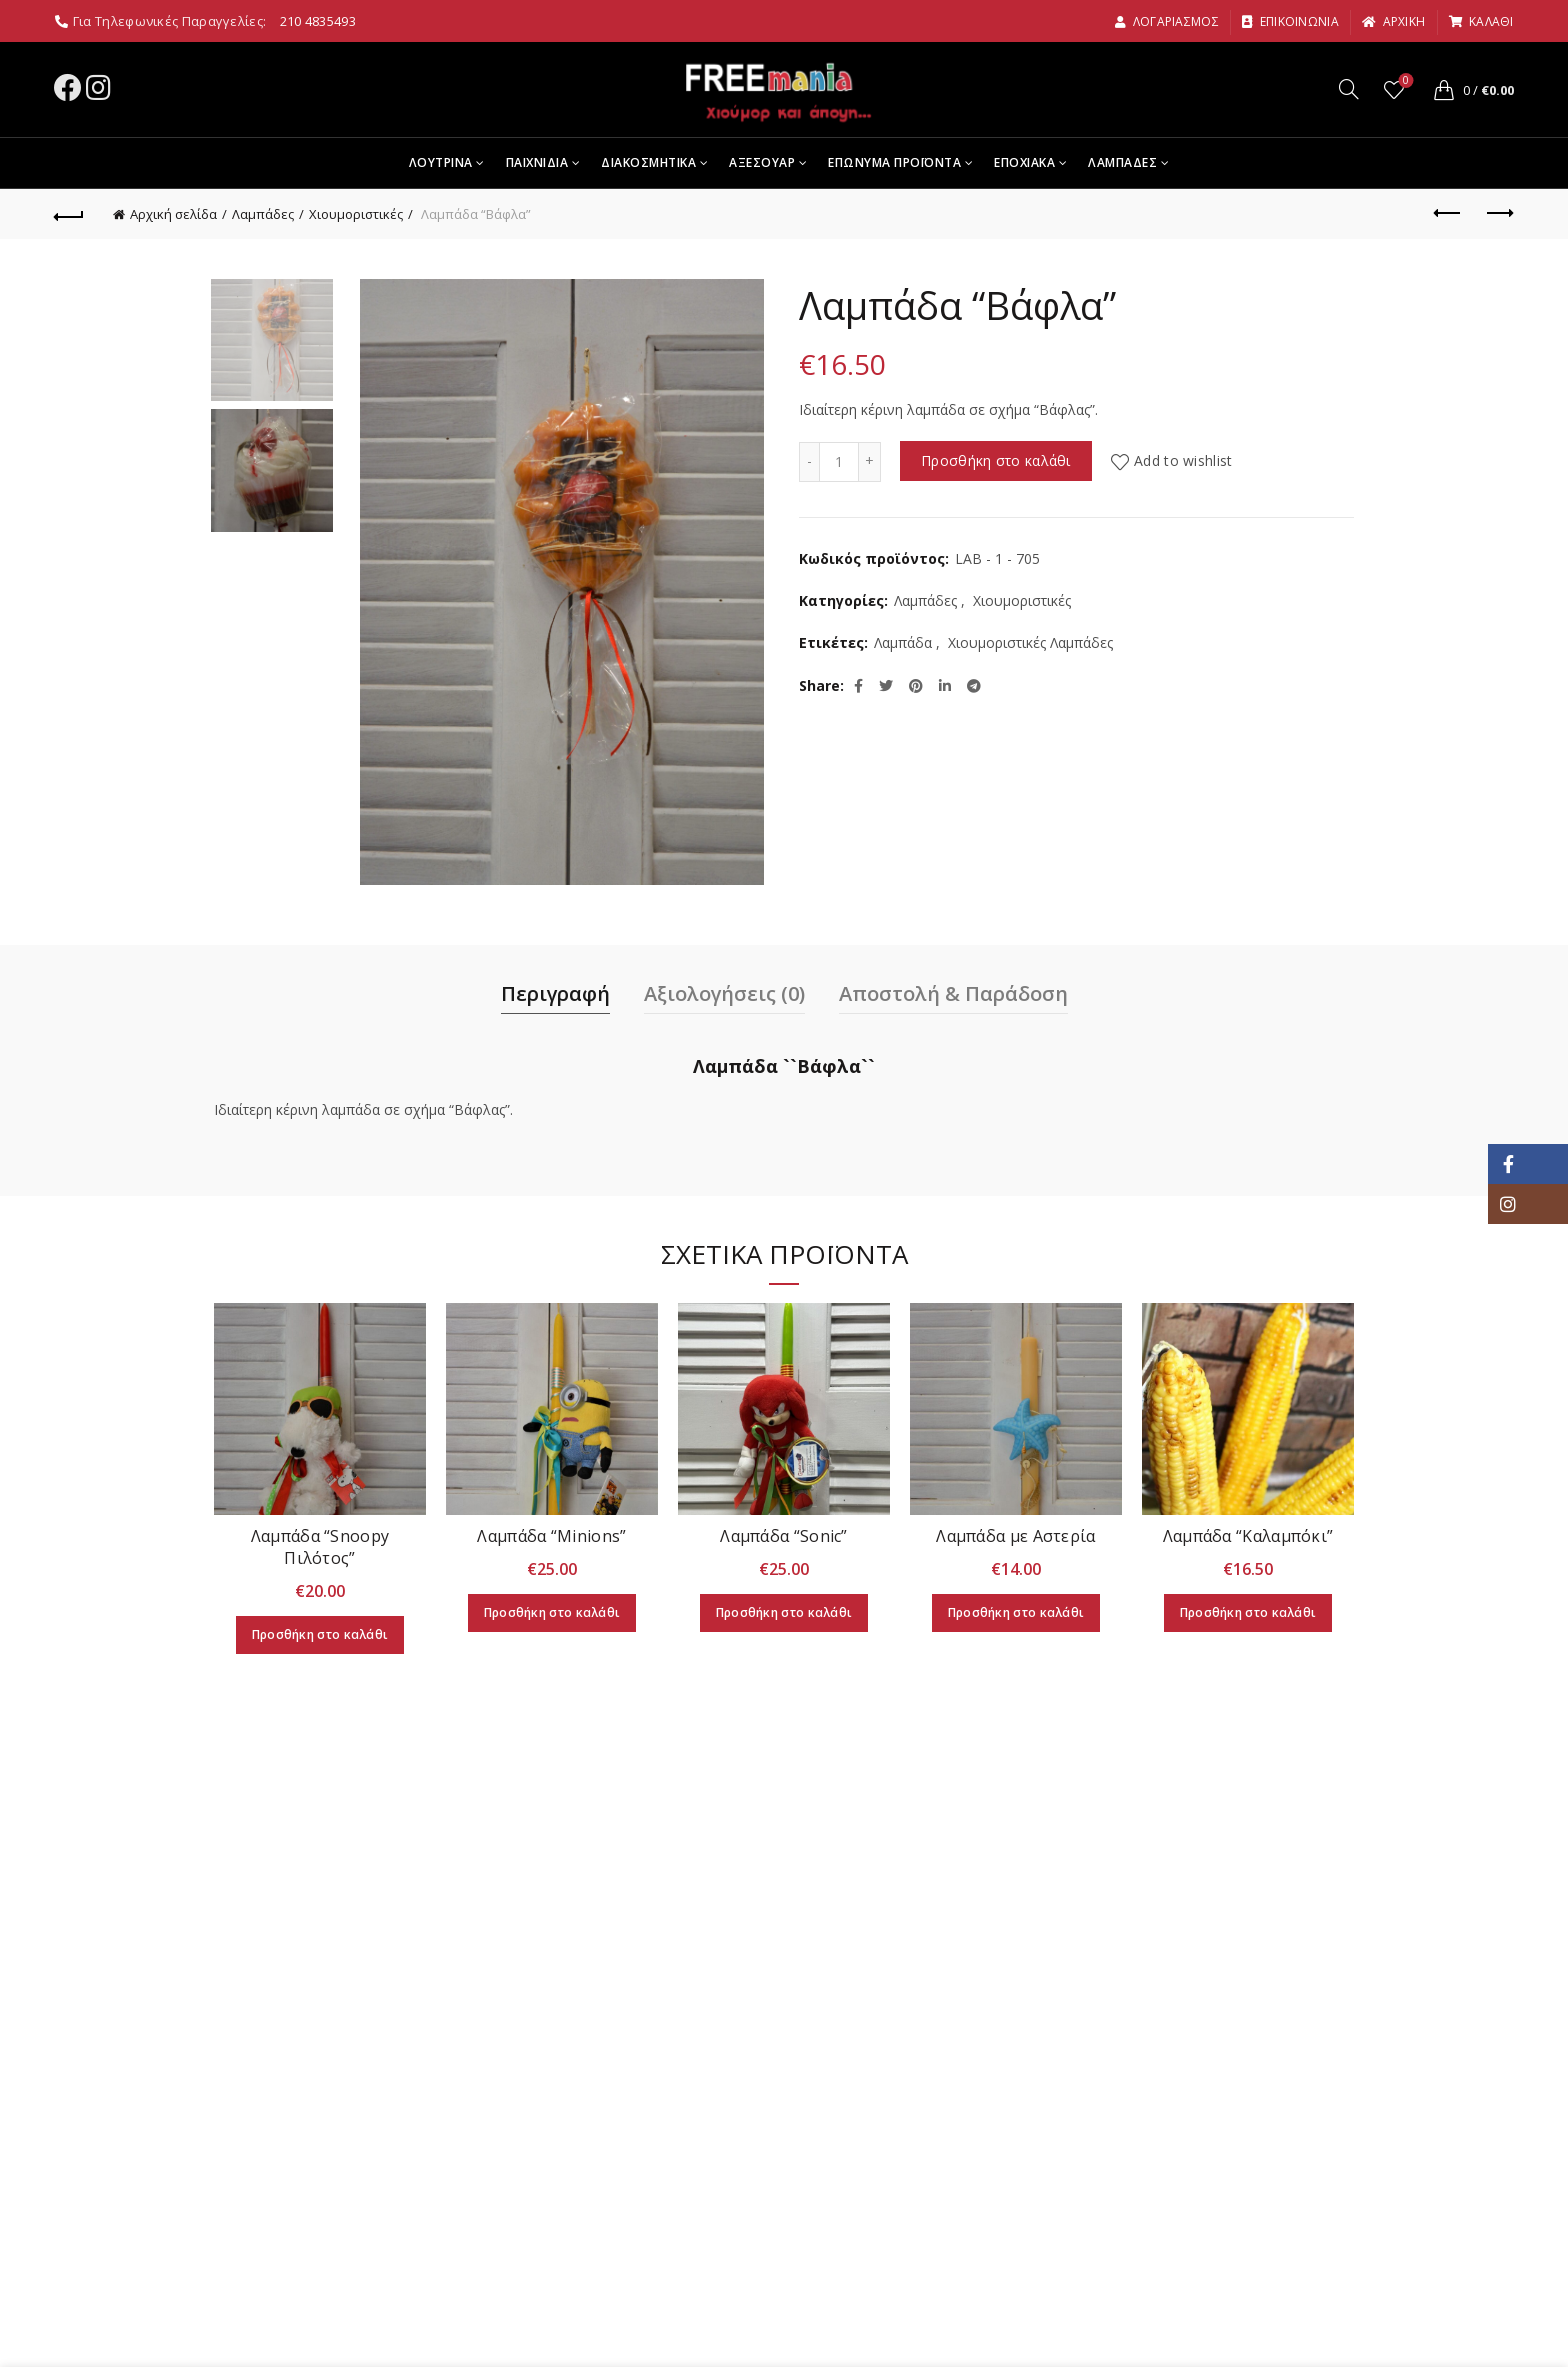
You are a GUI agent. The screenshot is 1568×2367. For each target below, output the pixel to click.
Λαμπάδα (903, 642)
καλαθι (1481, 21)
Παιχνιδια (537, 162)
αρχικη (1393, 21)
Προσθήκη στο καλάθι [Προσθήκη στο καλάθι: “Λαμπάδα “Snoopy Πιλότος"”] (320, 1634)
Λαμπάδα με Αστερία (1015, 1536)
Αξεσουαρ (762, 162)
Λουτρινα (441, 162)
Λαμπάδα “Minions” (551, 1536)
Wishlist (1403, 81)
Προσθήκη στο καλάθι (996, 460)
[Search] (1349, 89)
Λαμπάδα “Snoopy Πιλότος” (320, 1547)
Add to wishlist (1183, 460)
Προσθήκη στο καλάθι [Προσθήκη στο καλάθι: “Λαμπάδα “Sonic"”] (784, 1612)
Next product (1498, 213)
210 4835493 (318, 21)
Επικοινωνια (1290, 21)
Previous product (1448, 213)
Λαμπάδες (263, 214)
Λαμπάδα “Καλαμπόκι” (1248, 1536)
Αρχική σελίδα (173, 214)
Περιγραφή (555, 993)
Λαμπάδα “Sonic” (784, 1536)
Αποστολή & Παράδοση (953, 993)
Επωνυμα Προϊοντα (894, 162)
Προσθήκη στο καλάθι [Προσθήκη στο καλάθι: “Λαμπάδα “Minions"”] (552, 1612)
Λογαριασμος (1166, 21)
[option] (272, 344)
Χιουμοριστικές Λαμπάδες (1030, 642)
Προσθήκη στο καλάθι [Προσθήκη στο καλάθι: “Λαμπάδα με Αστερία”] (1016, 1612)
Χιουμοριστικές (356, 214)
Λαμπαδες (1122, 162)
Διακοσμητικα (648, 162)
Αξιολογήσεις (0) (724, 993)
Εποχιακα (1024, 162)
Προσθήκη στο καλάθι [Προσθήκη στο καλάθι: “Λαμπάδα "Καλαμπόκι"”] (1248, 1612)
